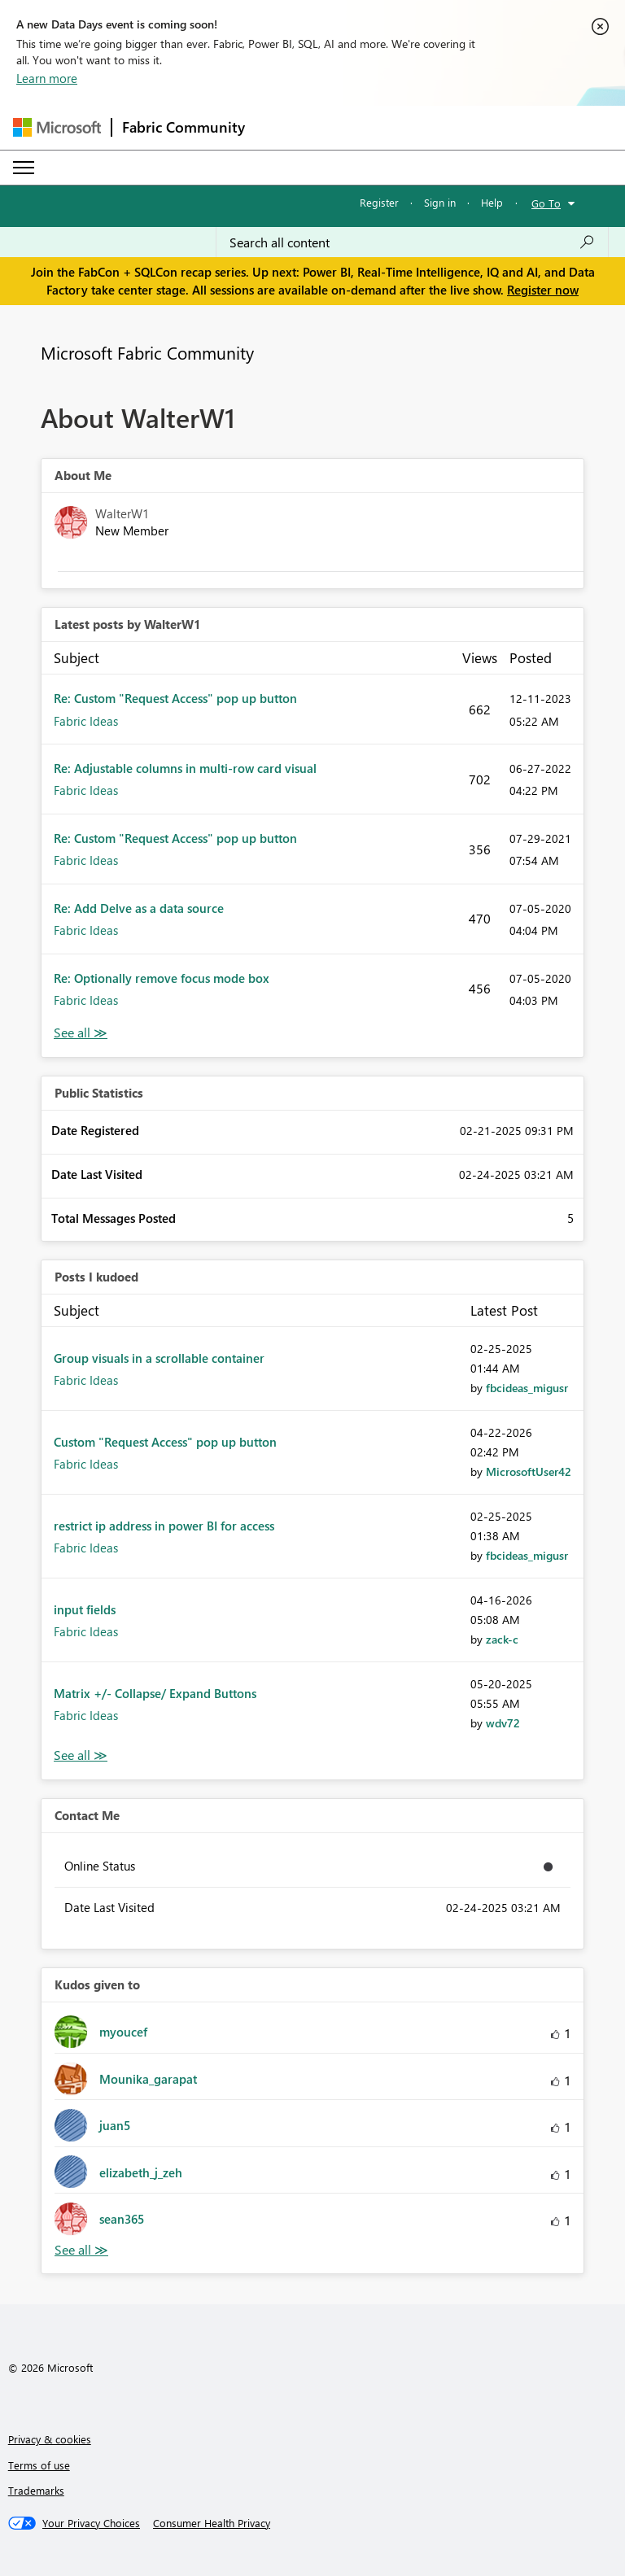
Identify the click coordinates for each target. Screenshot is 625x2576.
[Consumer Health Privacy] (211, 2523)
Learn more (46, 78)
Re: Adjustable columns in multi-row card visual (185, 768)
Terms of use (39, 2465)
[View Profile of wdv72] (503, 1723)
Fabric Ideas (86, 721)
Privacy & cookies (49, 2439)
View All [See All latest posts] (80, 1033)
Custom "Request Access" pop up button (165, 1442)
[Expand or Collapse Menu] (23, 168)
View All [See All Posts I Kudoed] (80, 1755)
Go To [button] (546, 203)
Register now (543, 290)
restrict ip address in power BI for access (164, 1525)
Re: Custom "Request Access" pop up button (175, 698)
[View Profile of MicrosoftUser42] (528, 1471)
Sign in (440, 202)
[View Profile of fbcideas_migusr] (527, 1387)
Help (492, 202)
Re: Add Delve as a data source (139, 908)
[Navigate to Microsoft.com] (57, 127)
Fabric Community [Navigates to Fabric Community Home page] (183, 127)
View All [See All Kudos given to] (81, 2250)
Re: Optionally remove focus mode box (161, 978)
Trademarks (36, 2490)
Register (379, 202)
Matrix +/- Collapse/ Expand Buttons (155, 1693)
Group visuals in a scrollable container (159, 1358)
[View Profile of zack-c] (502, 1639)
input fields (85, 1609)
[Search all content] (412, 242)
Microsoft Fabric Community (147, 352)
